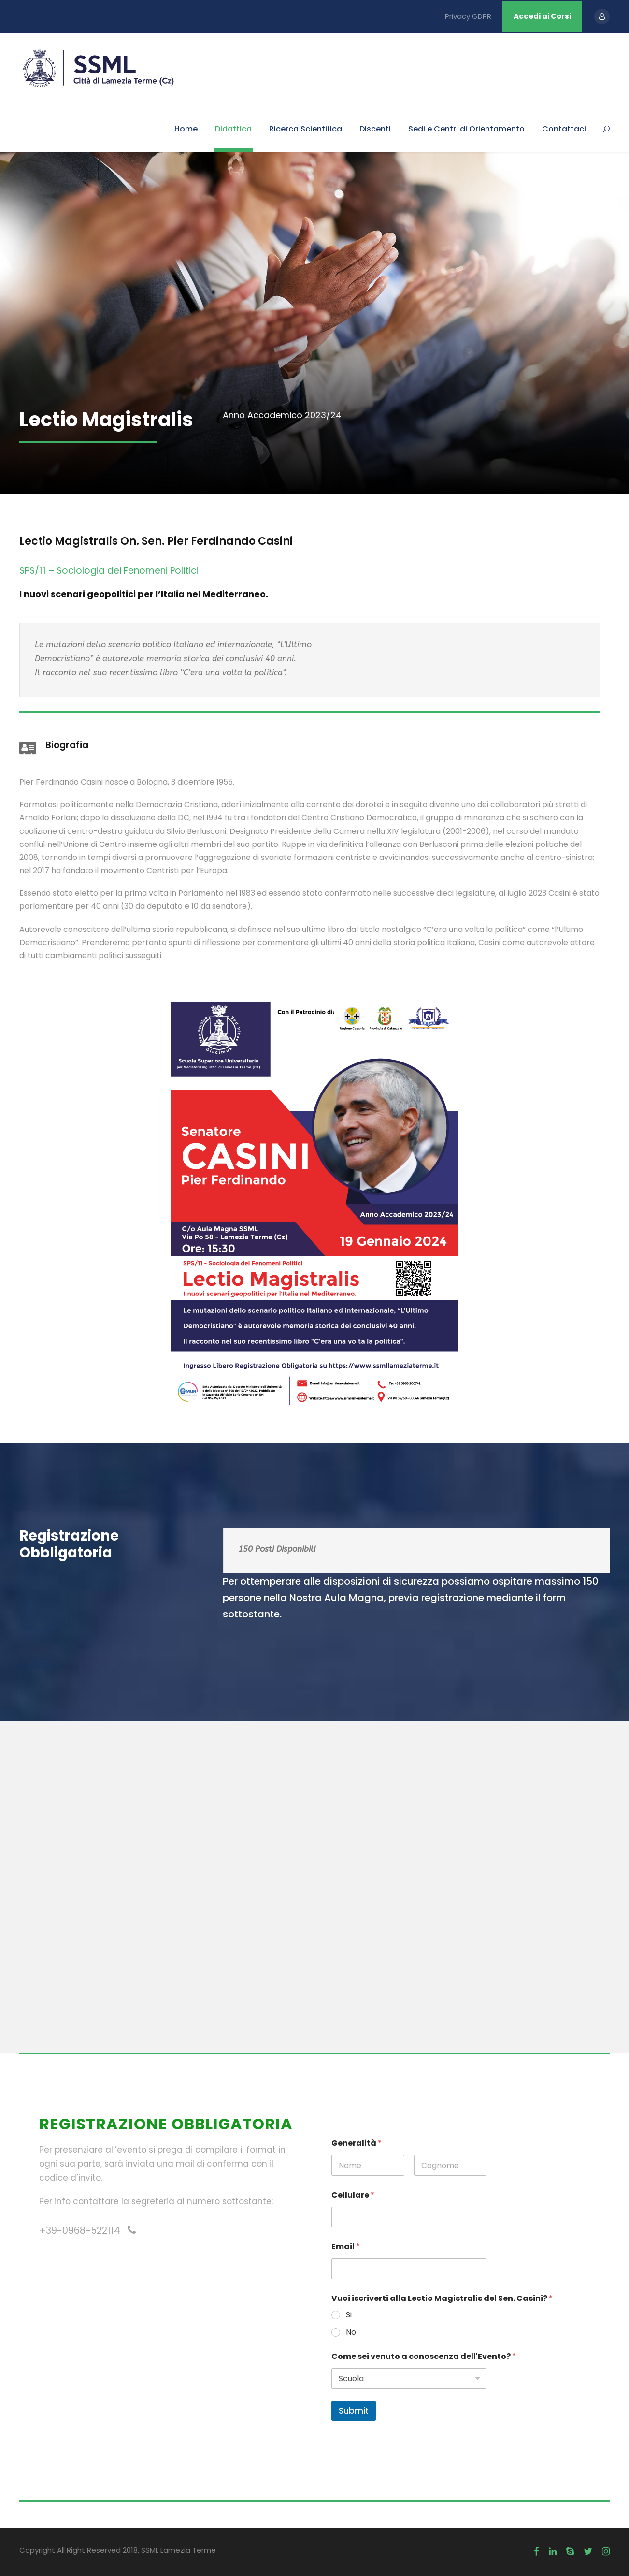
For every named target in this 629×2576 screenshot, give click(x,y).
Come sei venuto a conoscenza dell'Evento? (423, 2356)
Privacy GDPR (468, 16)
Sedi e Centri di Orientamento (466, 128)
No (351, 2333)
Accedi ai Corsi (542, 16)
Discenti (375, 128)
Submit (354, 2410)
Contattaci (564, 128)
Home (186, 128)
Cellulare (352, 2194)
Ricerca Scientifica (305, 128)
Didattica (233, 128)
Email (345, 2246)
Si (349, 2315)
